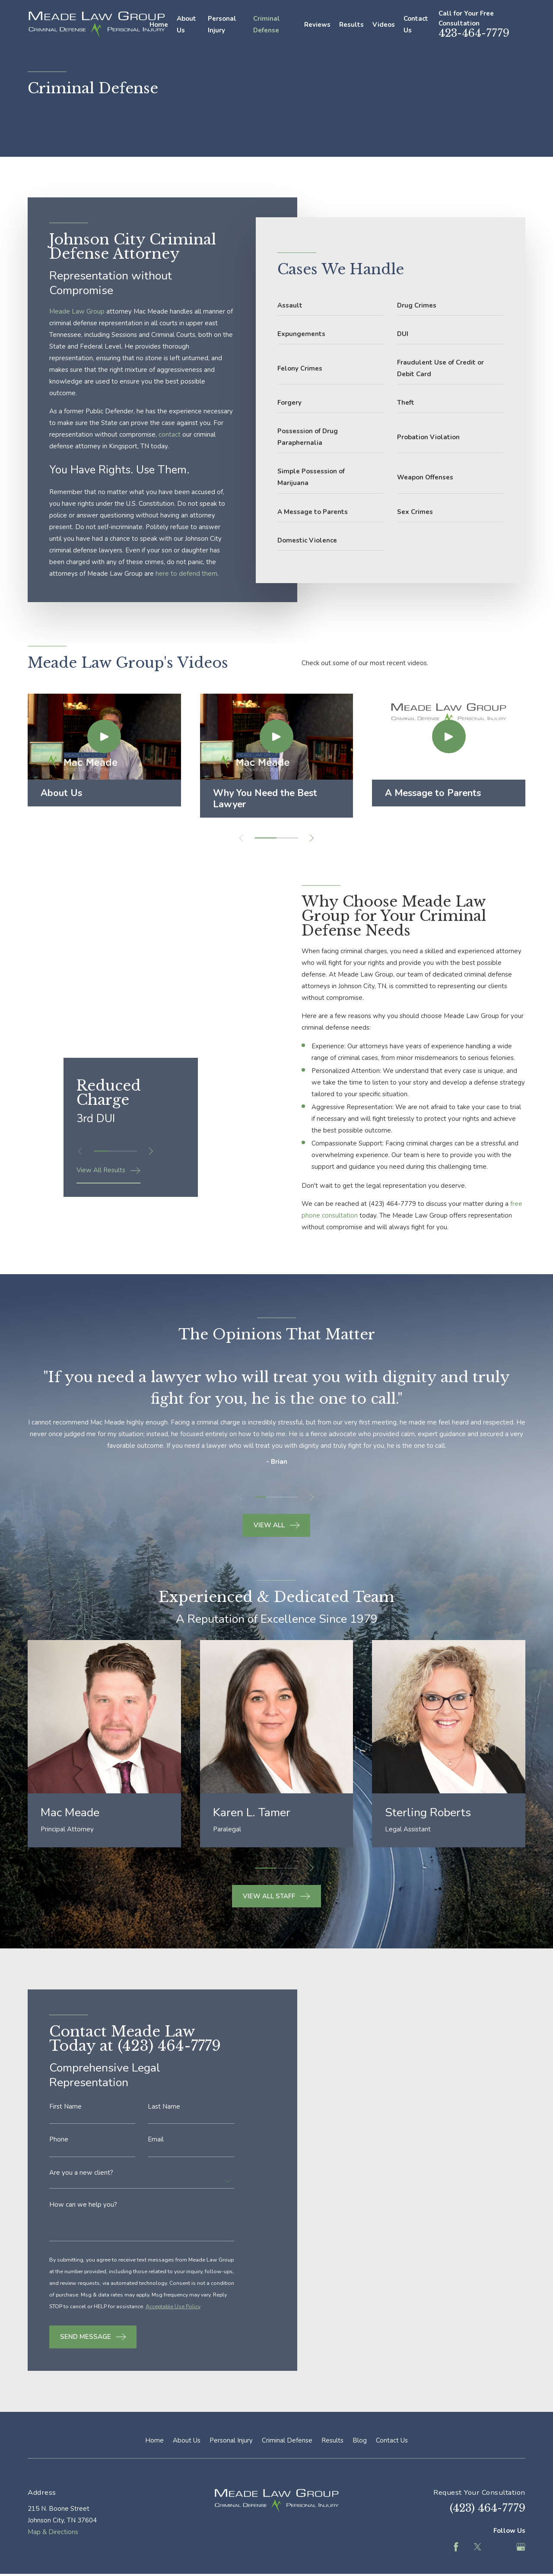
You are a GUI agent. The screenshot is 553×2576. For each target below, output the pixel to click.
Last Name (164, 2119)
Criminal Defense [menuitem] (266, 24)
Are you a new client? (81, 2185)
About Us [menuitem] (186, 24)
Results (332, 2440)
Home (154, 2440)
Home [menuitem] (158, 24)
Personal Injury (231, 2440)
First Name (65, 2119)
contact (170, 434)
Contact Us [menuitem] (416, 24)
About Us (186, 2440)
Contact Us (392, 2440)
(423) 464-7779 (404, 1203)
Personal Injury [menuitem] (222, 24)
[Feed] (499, 2546)
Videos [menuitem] (383, 24)
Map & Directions (53, 2532)
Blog (360, 2440)
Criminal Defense (287, 2440)
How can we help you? (83, 2216)
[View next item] (311, 838)
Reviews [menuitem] (317, 24)
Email (156, 2151)
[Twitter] (477, 2546)
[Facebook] (456, 2546)
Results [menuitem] (351, 24)
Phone (58, 2151)
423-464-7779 (474, 33)
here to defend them (186, 573)
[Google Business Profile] (520, 2546)
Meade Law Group (77, 311)
